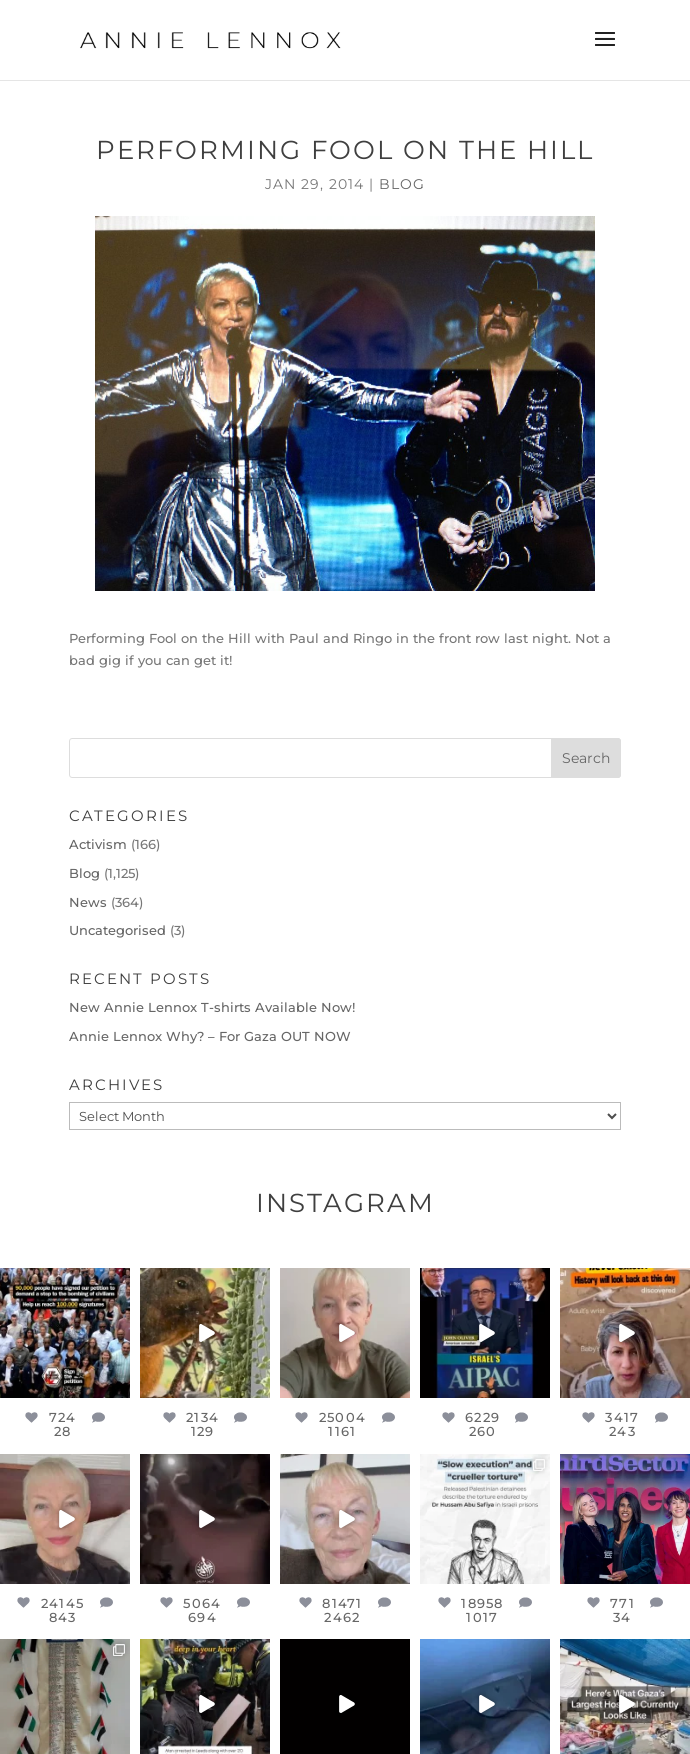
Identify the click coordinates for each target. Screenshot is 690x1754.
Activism (98, 844)
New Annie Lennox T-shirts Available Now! (212, 1007)
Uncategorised (117, 930)
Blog (402, 184)
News (88, 902)
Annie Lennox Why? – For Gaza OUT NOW (210, 1036)
